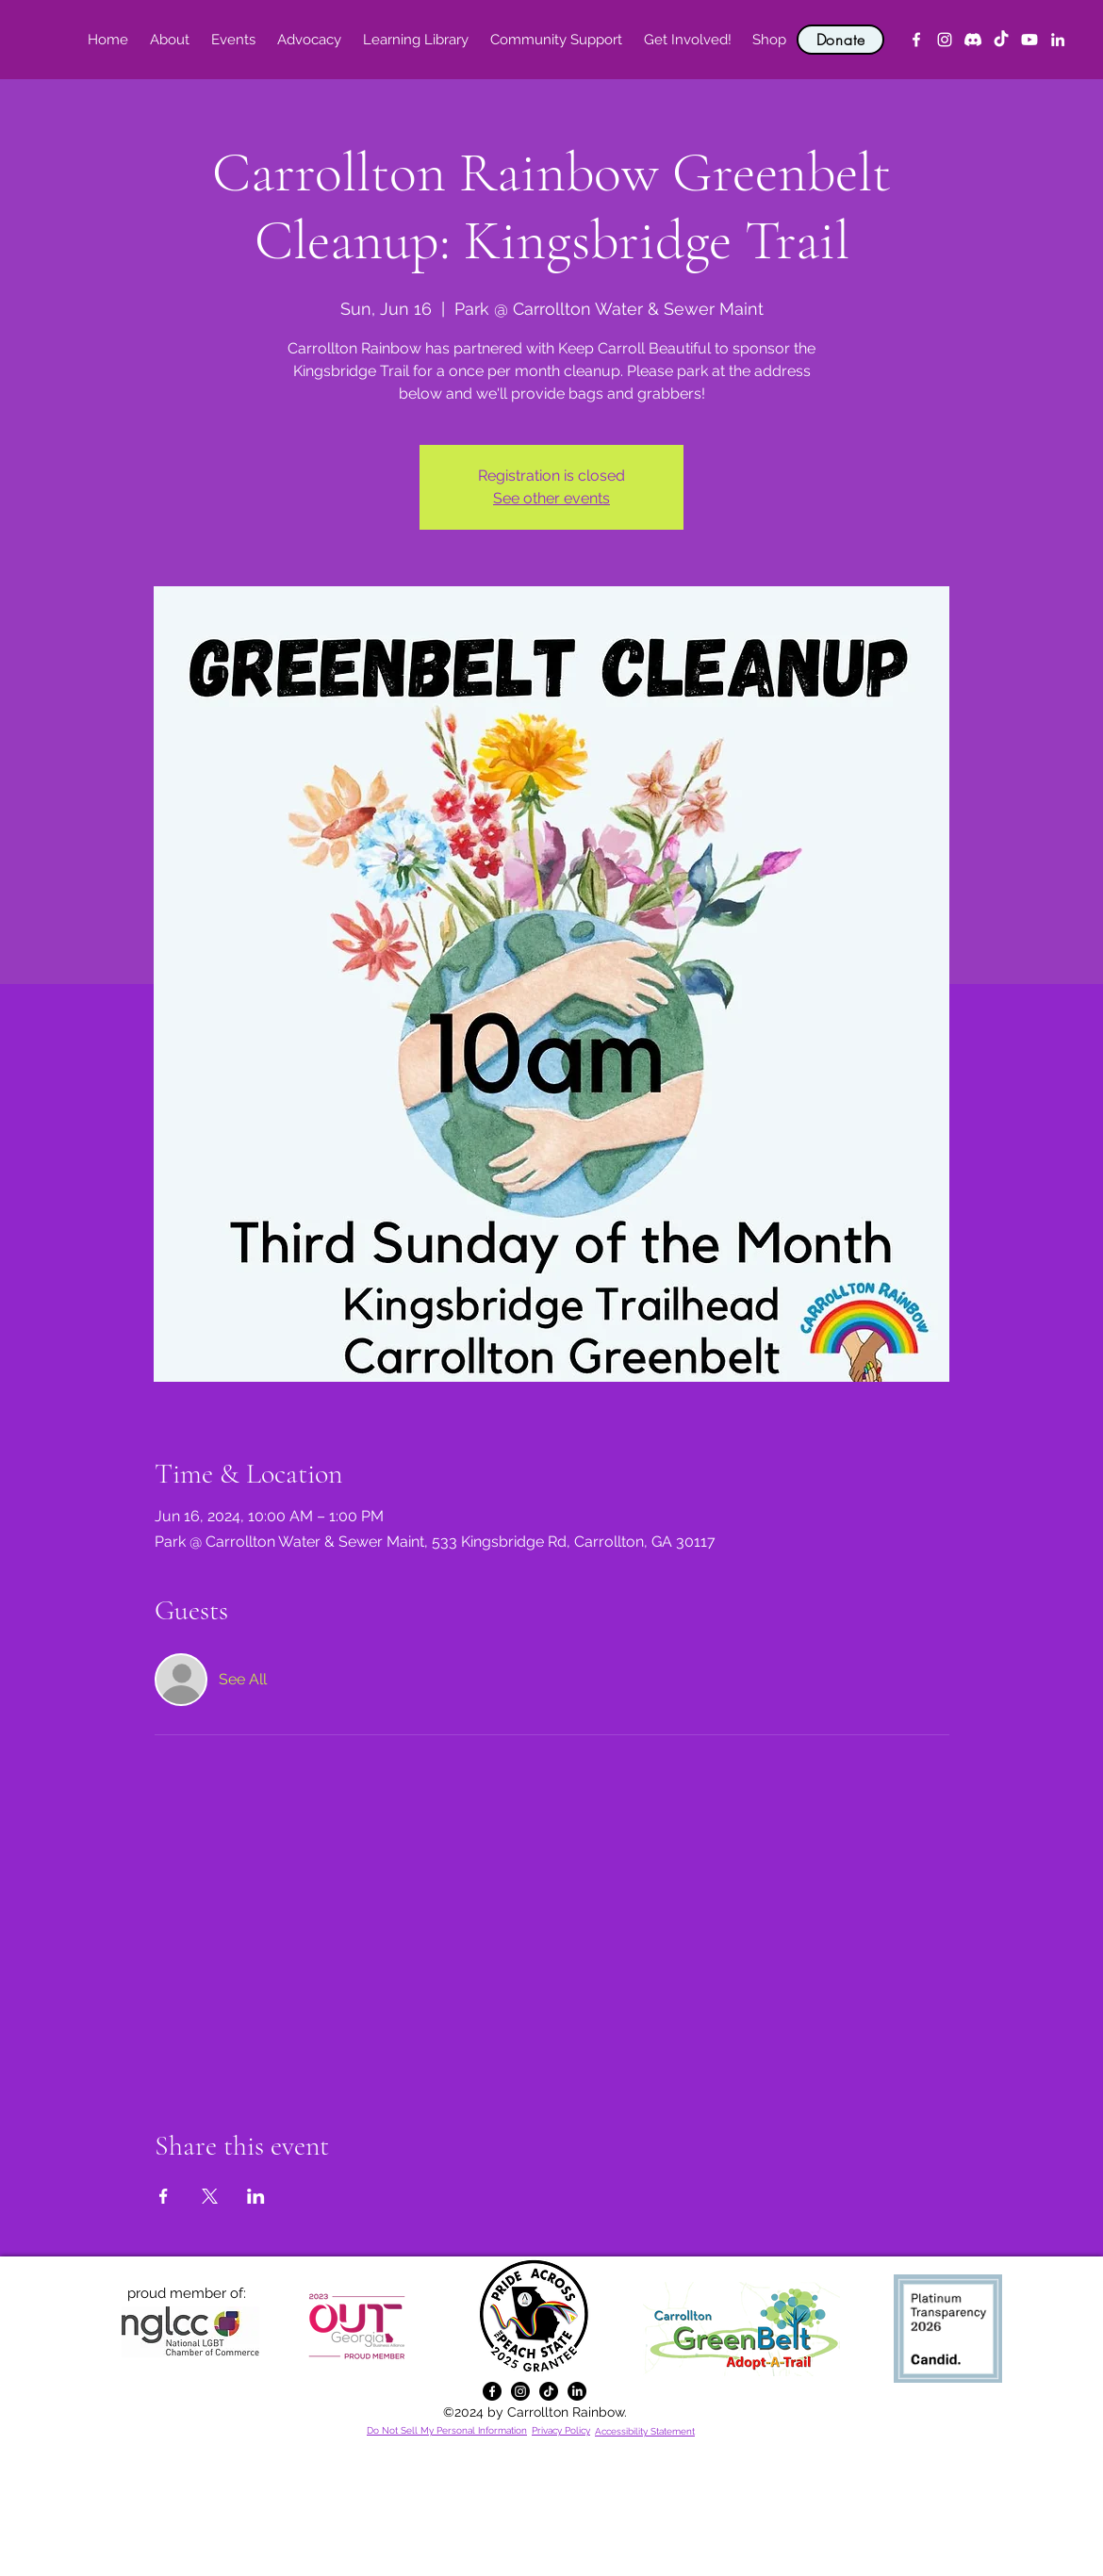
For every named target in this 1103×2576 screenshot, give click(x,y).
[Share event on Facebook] (164, 2196)
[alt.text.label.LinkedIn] (1057, 39)
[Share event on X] (210, 2196)
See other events (551, 498)
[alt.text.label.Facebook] (916, 39)
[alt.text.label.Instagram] (944, 39)
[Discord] (972, 39)
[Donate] (840, 40)
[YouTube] (1029, 39)
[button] (169, 39)
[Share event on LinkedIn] (256, 2196)
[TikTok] (1001, 39)
